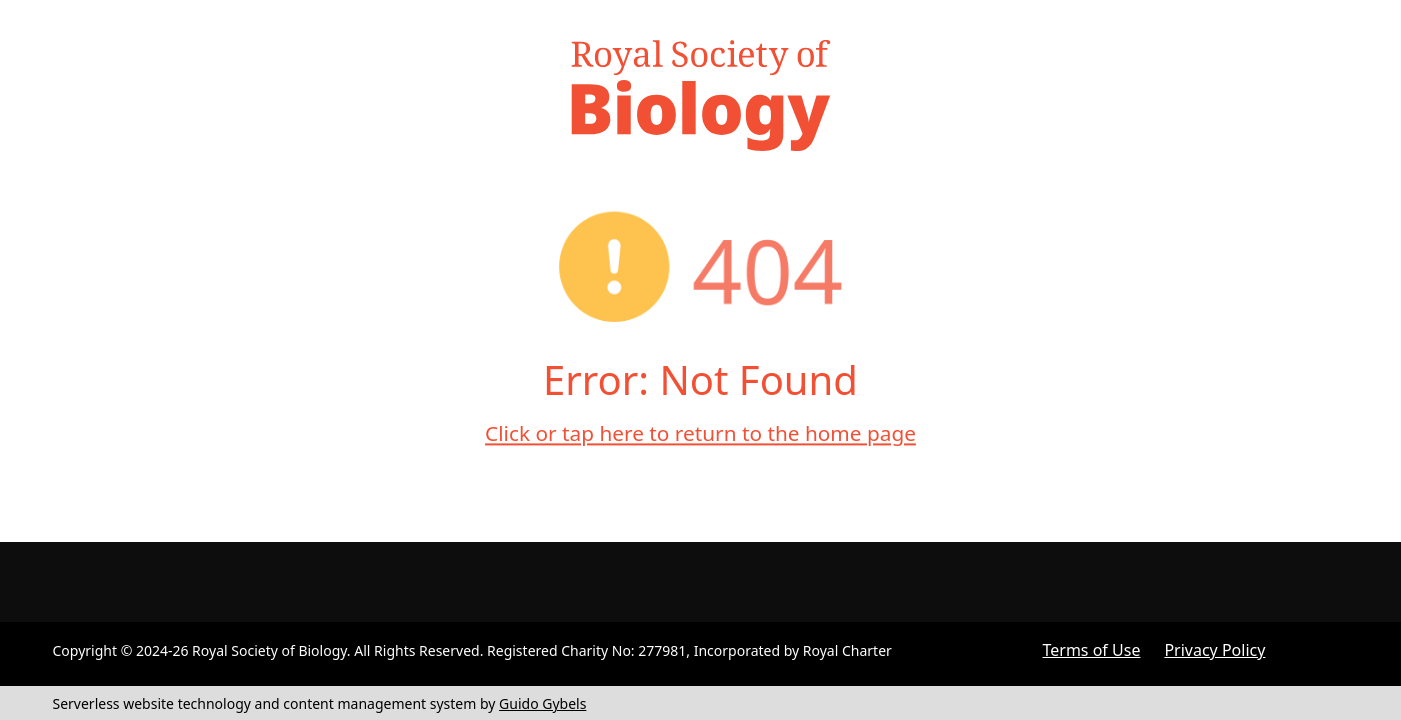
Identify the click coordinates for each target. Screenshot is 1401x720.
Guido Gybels (542, 703)
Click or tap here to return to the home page (700, 433)
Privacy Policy (1214, 650)
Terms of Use (1092, 650)
